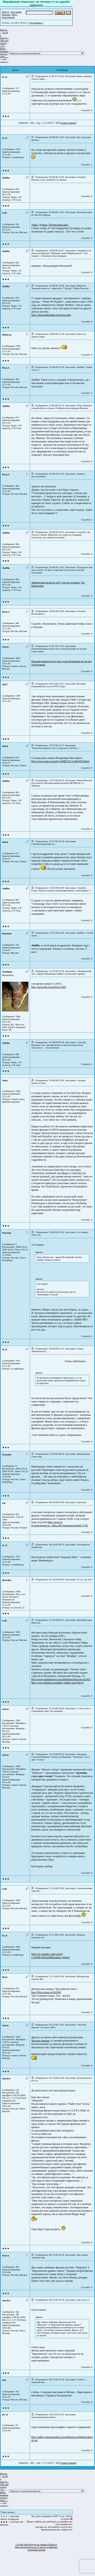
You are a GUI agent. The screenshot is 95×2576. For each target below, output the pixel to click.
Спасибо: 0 (86, 110)
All (57, 122)
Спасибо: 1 (86, 164)
